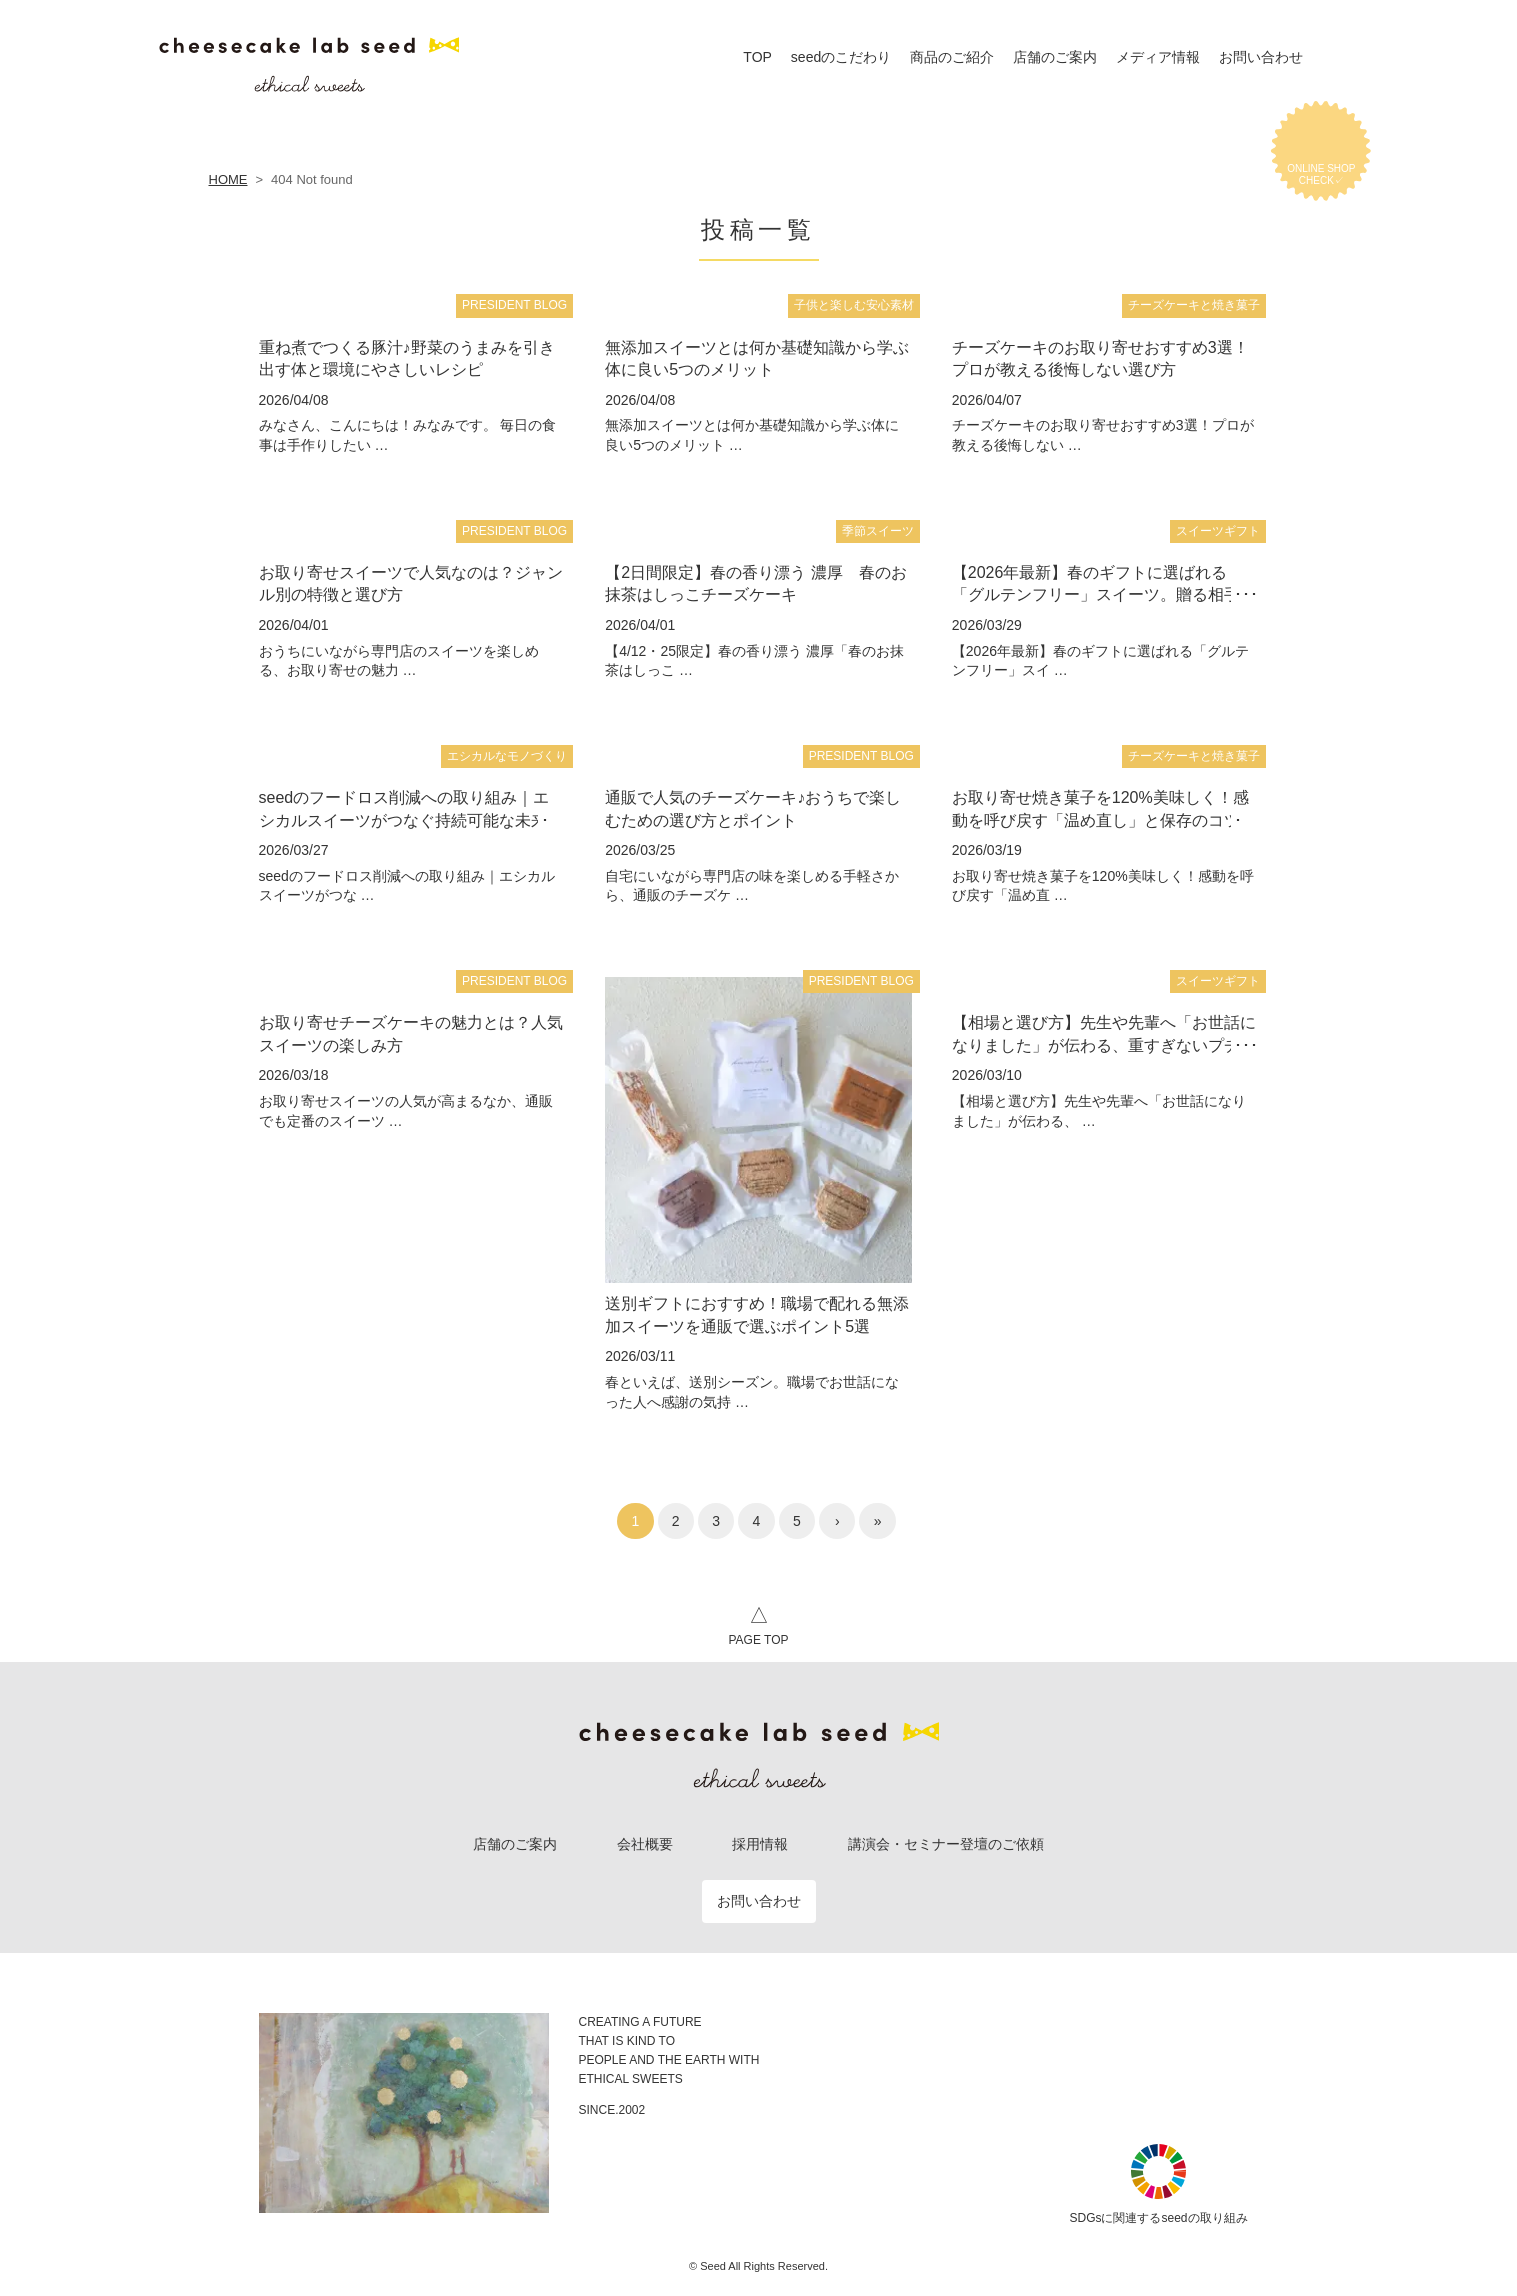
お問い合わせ (759, 1901)
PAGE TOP (758, 1623)
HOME (228, 179)
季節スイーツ (878, 531)
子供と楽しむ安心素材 (854, 305)
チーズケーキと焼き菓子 (1194, 305)
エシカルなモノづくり (507, 756)
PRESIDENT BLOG (514, 305)
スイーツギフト (1218, 531)
